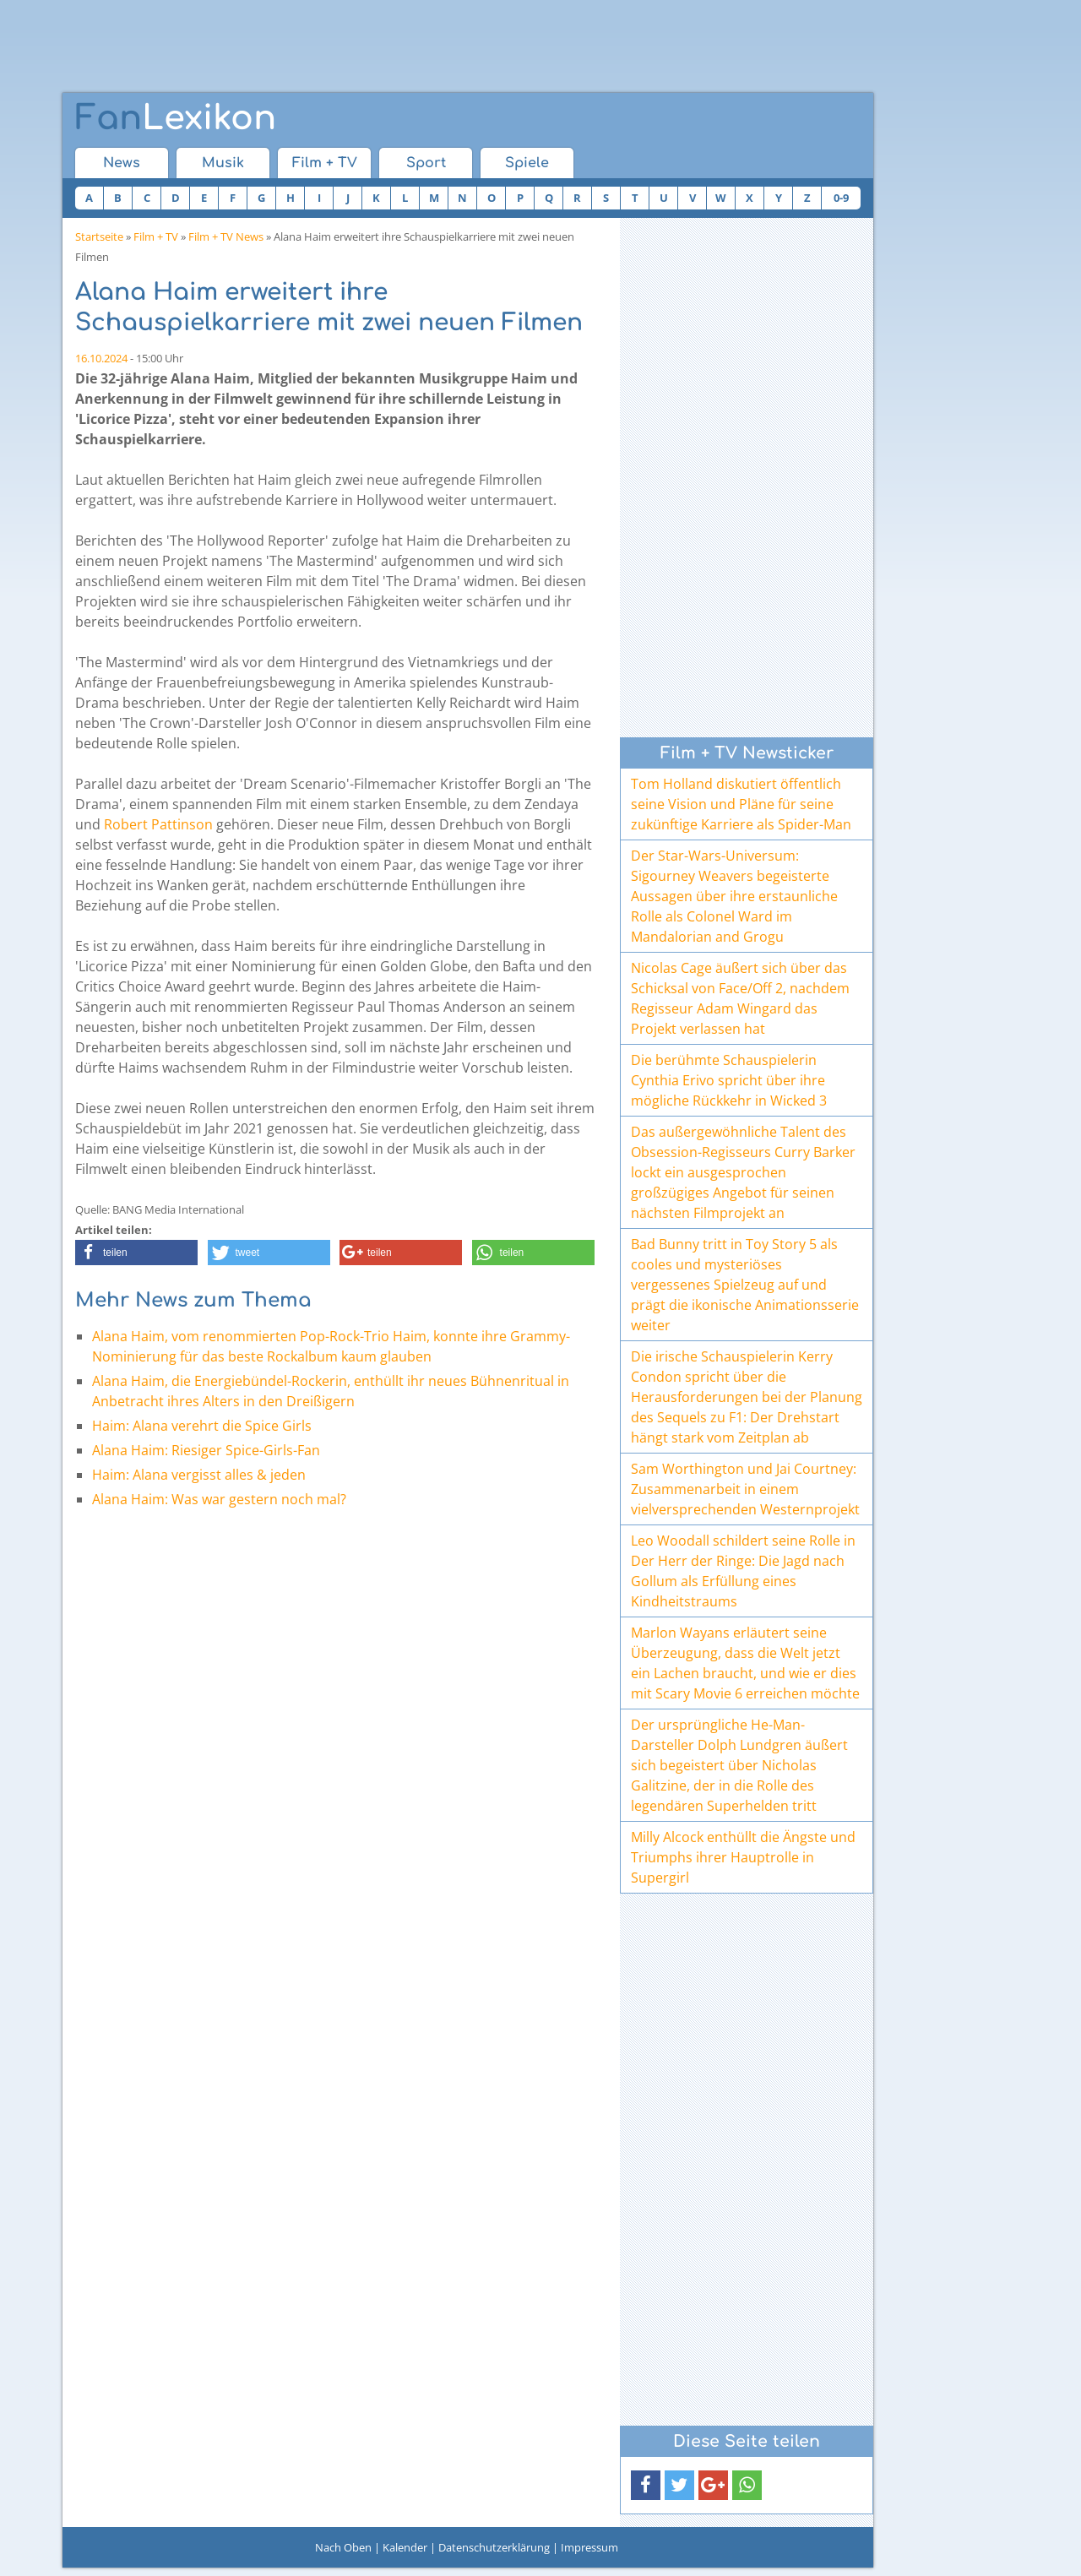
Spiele (527, 163)
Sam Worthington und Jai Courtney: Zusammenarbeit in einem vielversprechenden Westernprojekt (745, 1489)
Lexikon (175, 118)
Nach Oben (343, 2547)
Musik (223, 163)
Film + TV (324, 163)
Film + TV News (225, 236)
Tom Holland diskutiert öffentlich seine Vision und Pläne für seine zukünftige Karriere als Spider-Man (741, 804)
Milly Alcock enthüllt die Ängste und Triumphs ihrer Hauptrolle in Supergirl (743, 1857)
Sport (426, 163)
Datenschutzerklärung (494, 2547)
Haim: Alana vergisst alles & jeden (199, 1474)
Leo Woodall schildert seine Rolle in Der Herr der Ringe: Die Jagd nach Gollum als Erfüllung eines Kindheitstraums (743, 1571)
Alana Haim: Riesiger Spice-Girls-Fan (206, 1450)
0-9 (841, 197)
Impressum (589, 2547)
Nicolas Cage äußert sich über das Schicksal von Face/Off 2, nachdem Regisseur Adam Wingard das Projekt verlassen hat (740, 998)
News (121, 163)
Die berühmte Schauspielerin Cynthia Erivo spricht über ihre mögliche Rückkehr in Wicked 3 (729, 1080)
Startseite (99, 236)
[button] (136, 1252)
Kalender (405, 2547)
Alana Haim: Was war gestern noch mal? (221, 1499)
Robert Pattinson (158, 824)
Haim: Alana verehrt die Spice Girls (202, 1425)
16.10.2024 (101, 358)
